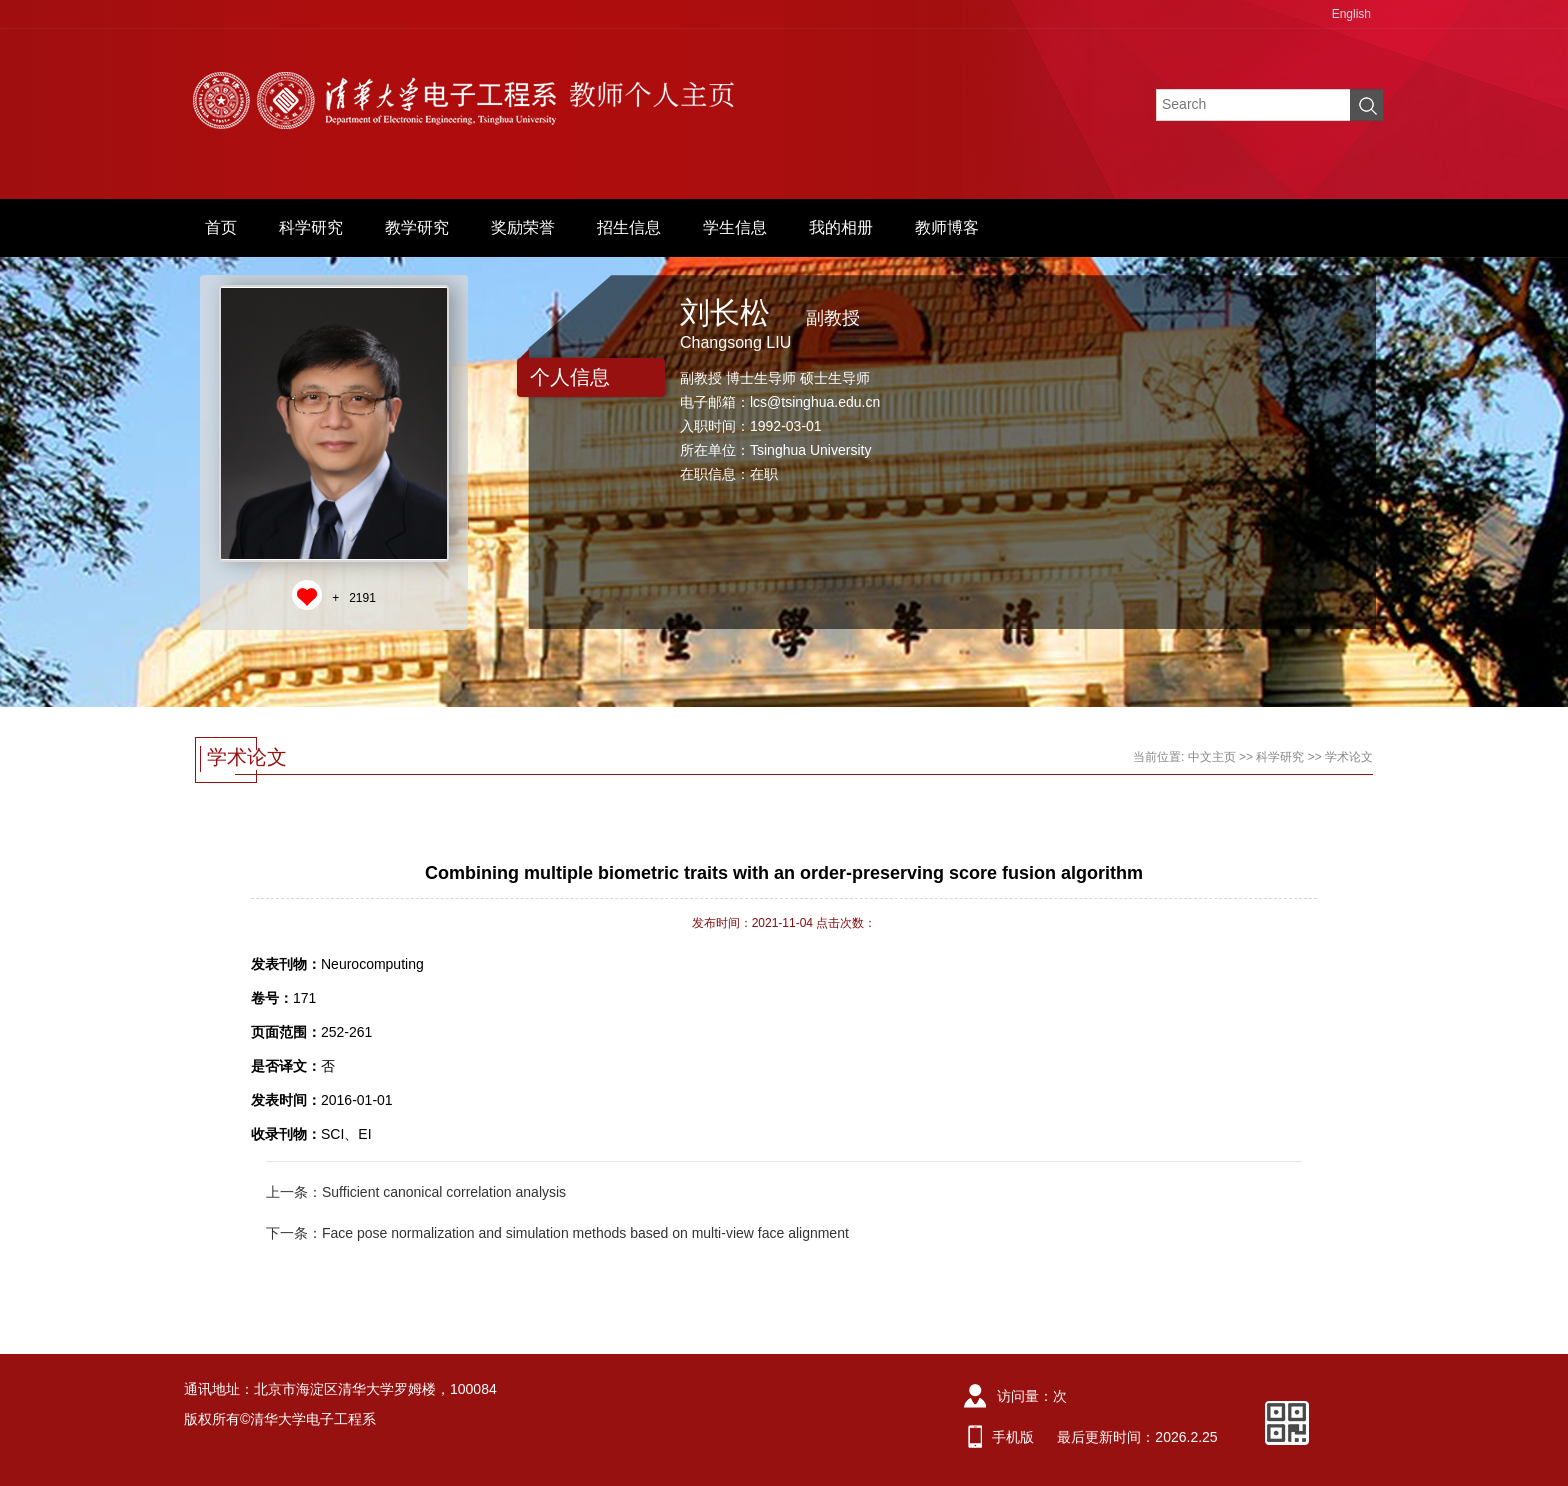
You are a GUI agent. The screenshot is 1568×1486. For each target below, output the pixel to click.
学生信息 (735, 227)
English (1351, 14)
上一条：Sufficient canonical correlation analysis (416, 1192)
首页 (221, 227)
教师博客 (947, 227)
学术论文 (1349, 757)
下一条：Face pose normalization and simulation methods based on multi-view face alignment (557, 1233)
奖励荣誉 (523, 227)
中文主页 (1212, 757)
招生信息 (629, 227)
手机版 (1013, 1437)
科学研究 (311, 227)
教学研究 (417, 227)
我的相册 (841, 227)
